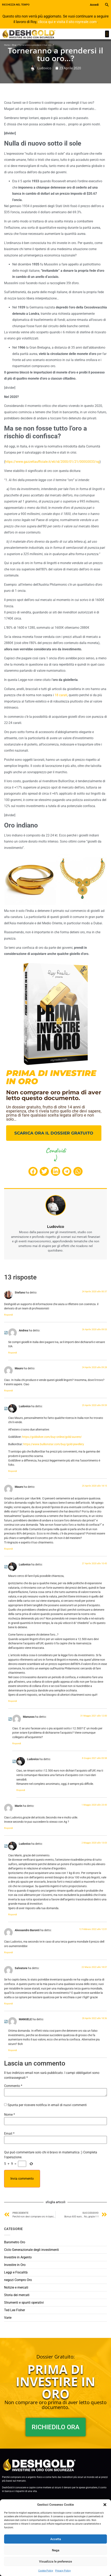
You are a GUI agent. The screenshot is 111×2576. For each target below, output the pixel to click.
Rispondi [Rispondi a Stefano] (8, 1314)
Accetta (55, 2539)
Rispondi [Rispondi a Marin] (8, 1828)
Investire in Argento (18, 2257)
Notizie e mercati (16, 2287)
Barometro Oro (14, 2242)
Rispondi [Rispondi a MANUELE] (12, 2050)
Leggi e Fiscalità (16, 2272)
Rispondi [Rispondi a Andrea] (12, 1352)
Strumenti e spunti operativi (24, 2302)
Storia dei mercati (16, 2295)
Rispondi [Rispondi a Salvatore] (8, 2003)
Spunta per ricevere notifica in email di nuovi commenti (47, 2105)
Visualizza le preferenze (55, 2561)
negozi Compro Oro (18, 2280)
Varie (7, 2318)
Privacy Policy (63, 2570)
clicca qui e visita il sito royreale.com (67, 22)
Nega (55, 2550)
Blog (14, 44)
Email (9, 2133)
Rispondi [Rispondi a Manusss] (16, 1743)
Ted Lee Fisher (14, 2310)
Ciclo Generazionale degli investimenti (31, 2250)
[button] (105, 2505)
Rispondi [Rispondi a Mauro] (8, 1390)
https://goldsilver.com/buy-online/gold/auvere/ (52, 1437)
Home (7, 44)
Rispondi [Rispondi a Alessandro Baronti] (8, 1952)
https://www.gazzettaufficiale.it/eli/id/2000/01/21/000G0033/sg (52, 462)
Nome (9, 2114)
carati (63, 695)
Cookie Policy (45, 2570)
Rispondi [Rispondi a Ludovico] (12, 1471)
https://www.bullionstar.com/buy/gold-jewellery (53, 1444)
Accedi (94, 4)
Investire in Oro (15, 2265)
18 (56, 695)
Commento (13, 2086)
